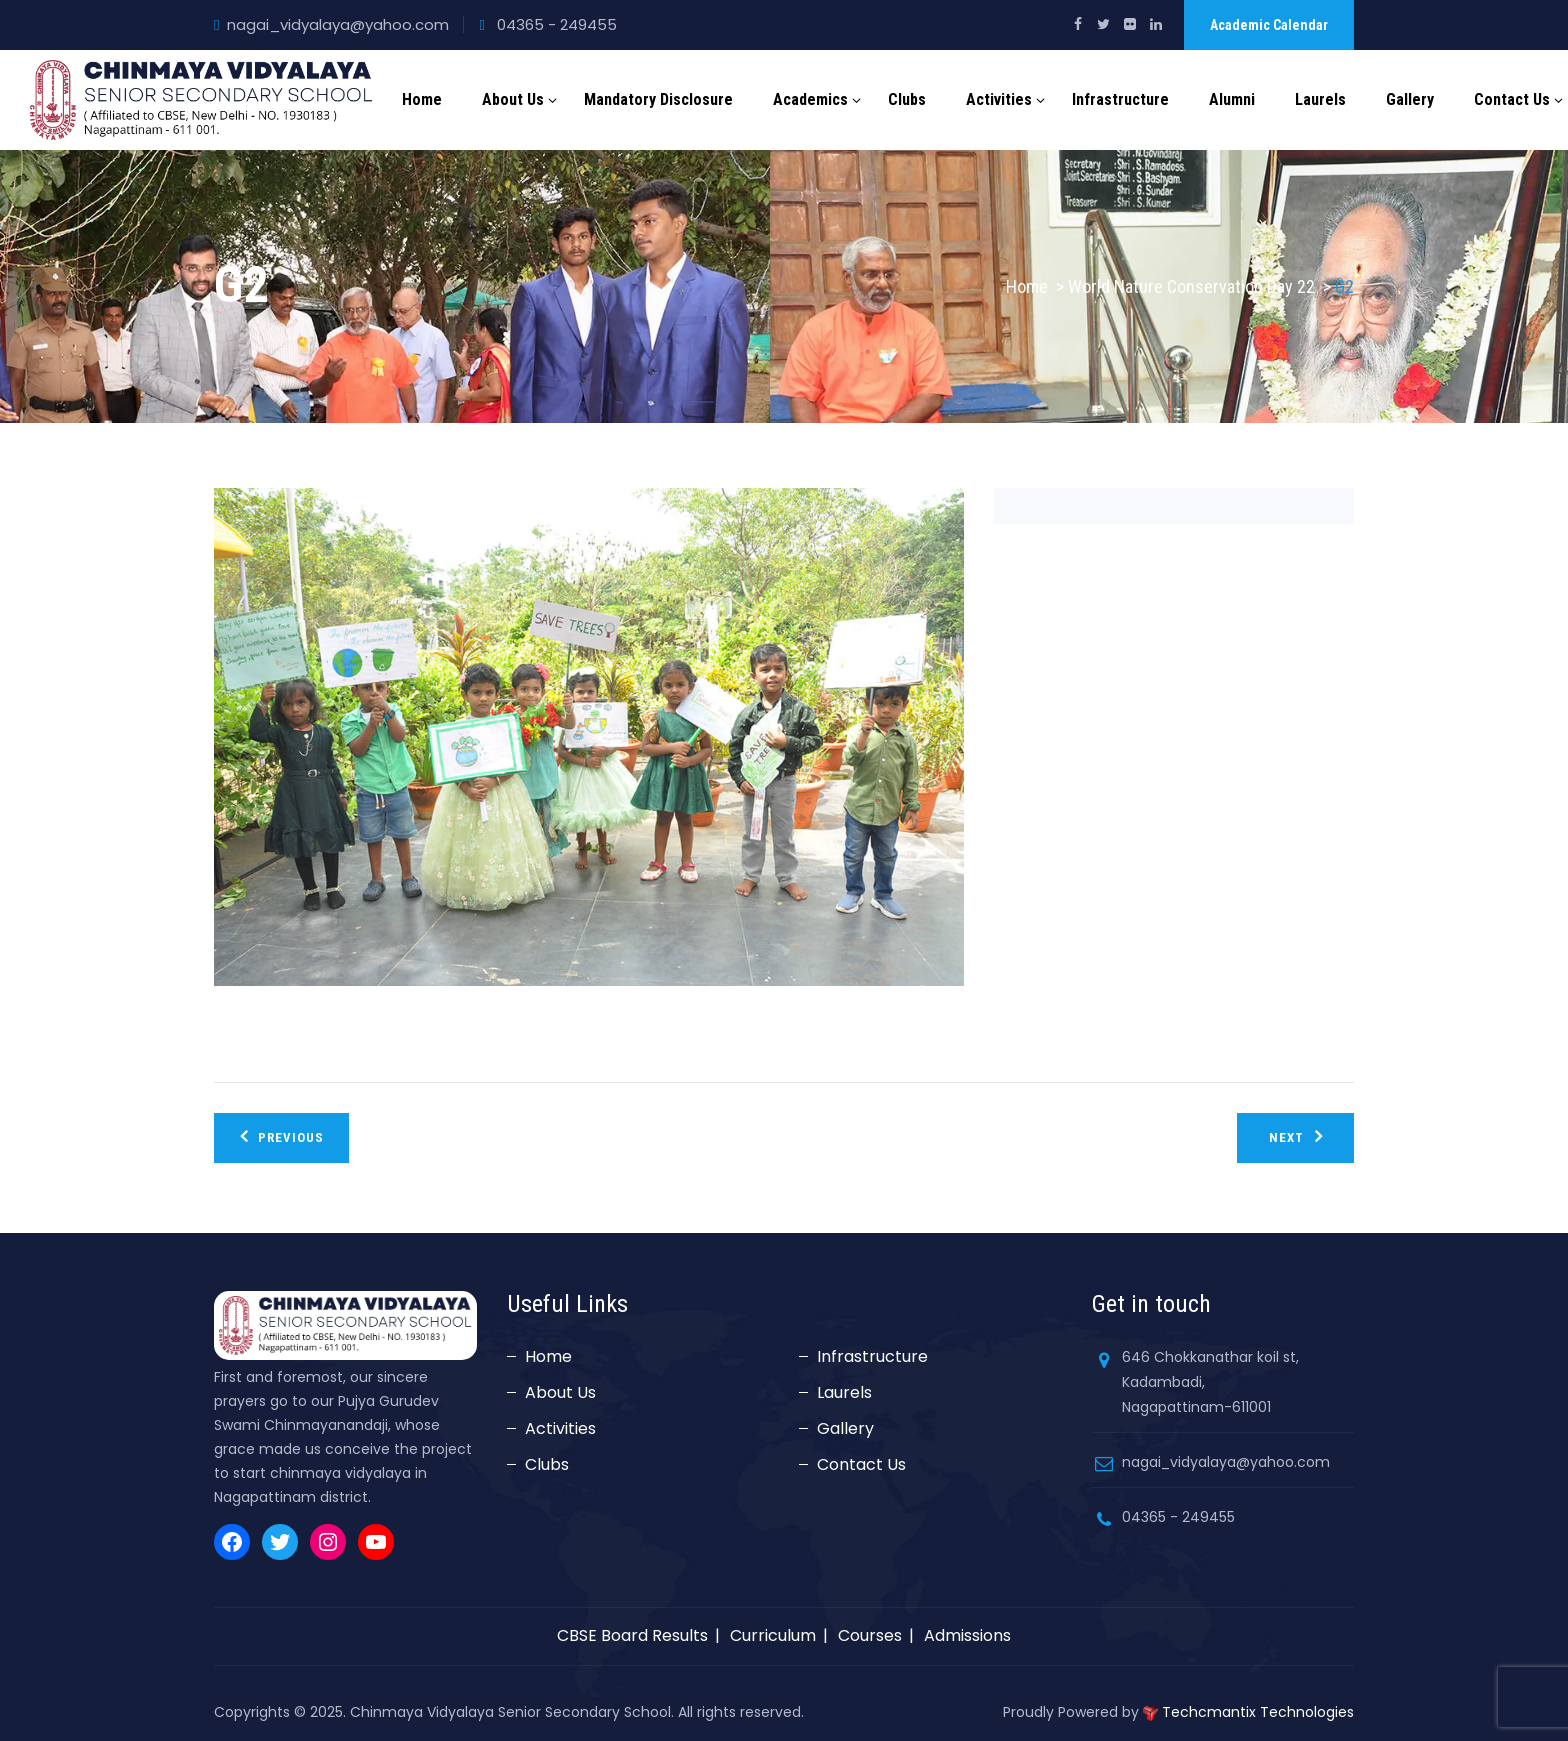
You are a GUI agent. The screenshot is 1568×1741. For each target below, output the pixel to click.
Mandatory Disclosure (658, 99)
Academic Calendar (1269, 25)
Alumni (1232, 99)
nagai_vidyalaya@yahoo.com (338, 24)
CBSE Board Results (632, 1635)
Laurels (1320, 99)
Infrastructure (1120, 99)
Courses (870, 1635)
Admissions (967, 1635)
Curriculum (773, 1635)
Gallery (1410, 99)
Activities (999, 99)
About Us (513, 99)
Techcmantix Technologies (1258, 1712)
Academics (810, 99)
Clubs (907, 99)
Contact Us (1512, 99)
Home (422, 99)
